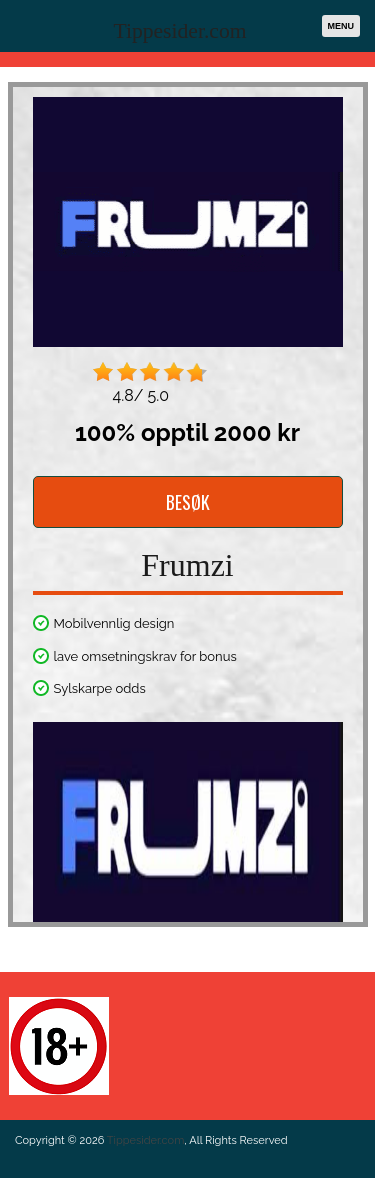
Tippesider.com (180, 31)
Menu (341, 26)
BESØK (188, 502)
